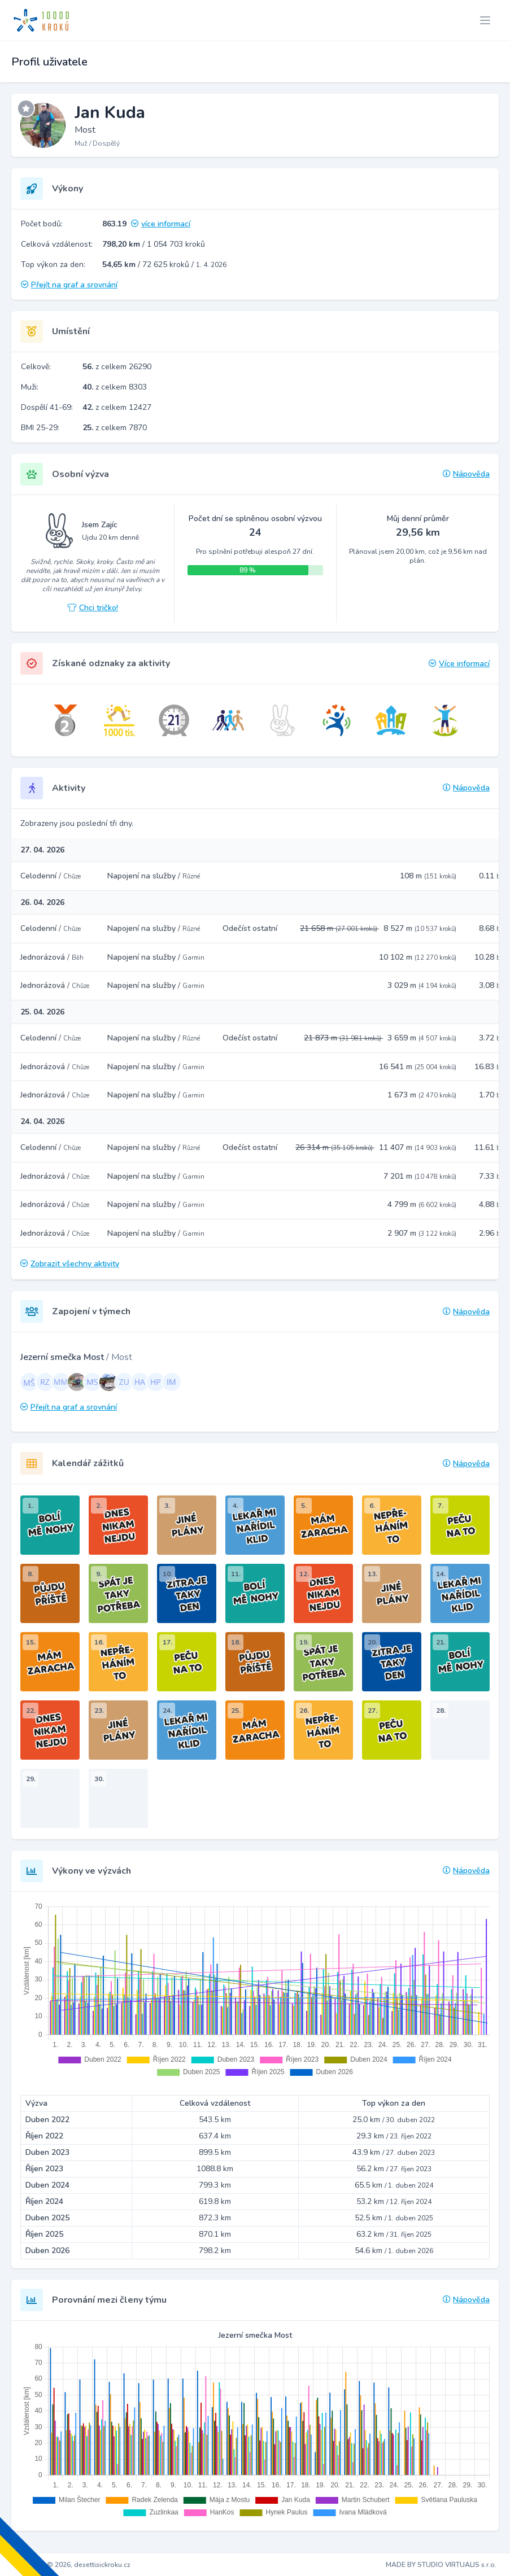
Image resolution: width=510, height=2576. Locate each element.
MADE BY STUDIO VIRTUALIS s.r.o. (441, 2564)
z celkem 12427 (116, 407)
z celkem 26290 (116, 366)
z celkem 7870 (114, 427)
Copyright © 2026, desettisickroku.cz (72, 2564)
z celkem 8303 (114, 387)
